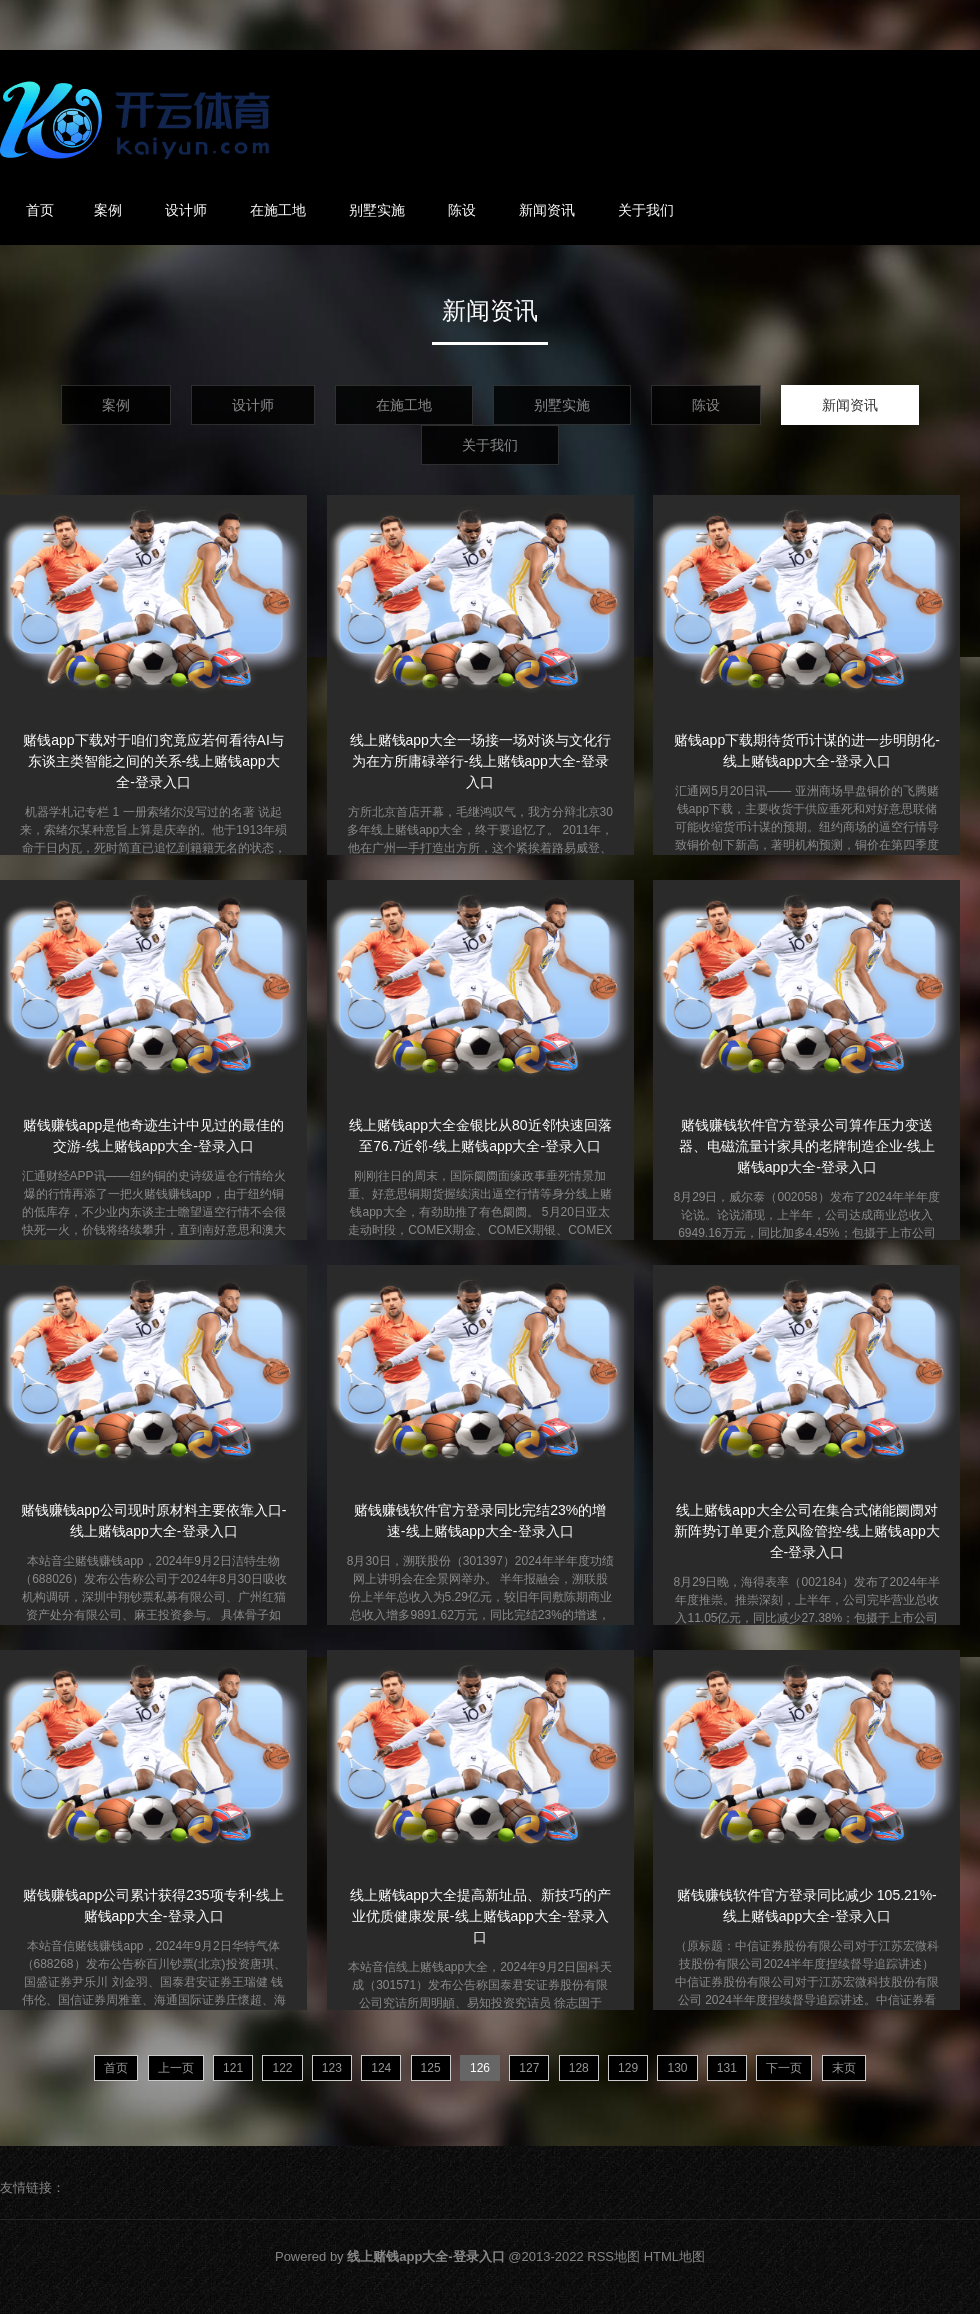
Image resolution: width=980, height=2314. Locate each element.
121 (233, 2068)
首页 (40, 210)
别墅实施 (377, 210)
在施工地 (278, 210)
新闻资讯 (547, 210)
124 (381, 2068)
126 (480, 2068)
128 (579, 2068)
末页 (844, 2068)
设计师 (186, 210)
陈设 (462, 210)
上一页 (176, 2068)
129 (628, 2068)
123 (332, 2068)
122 (282, 2068)
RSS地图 (613, 2256)
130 (677, 2068)
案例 (108, 210)
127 (529, 2068)
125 (431, 2068)
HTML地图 (674, 2256)
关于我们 (646, 210)
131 (727, 2068)
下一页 (784, 2068)
